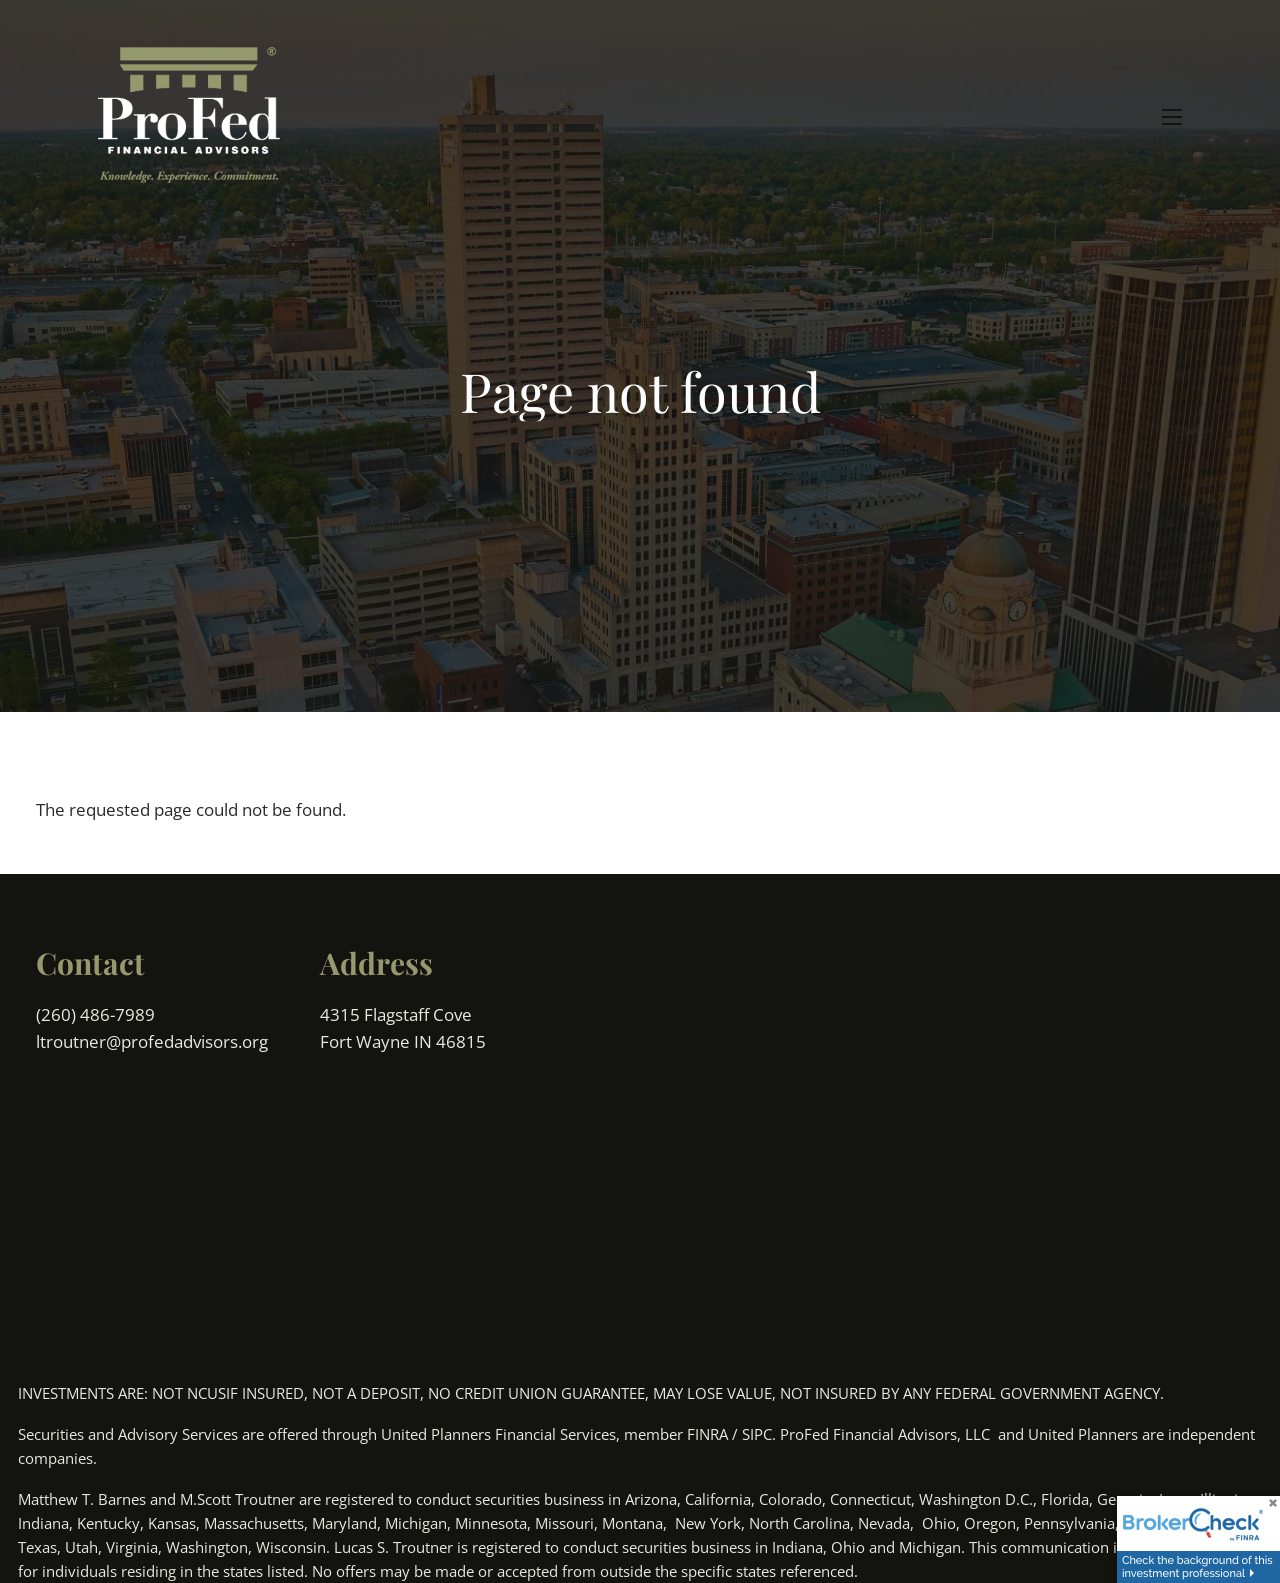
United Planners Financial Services (498, 1434)
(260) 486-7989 (97, 1014)
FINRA (707, 1434)
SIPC (757, 1434)
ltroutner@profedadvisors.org (152, 1041)
